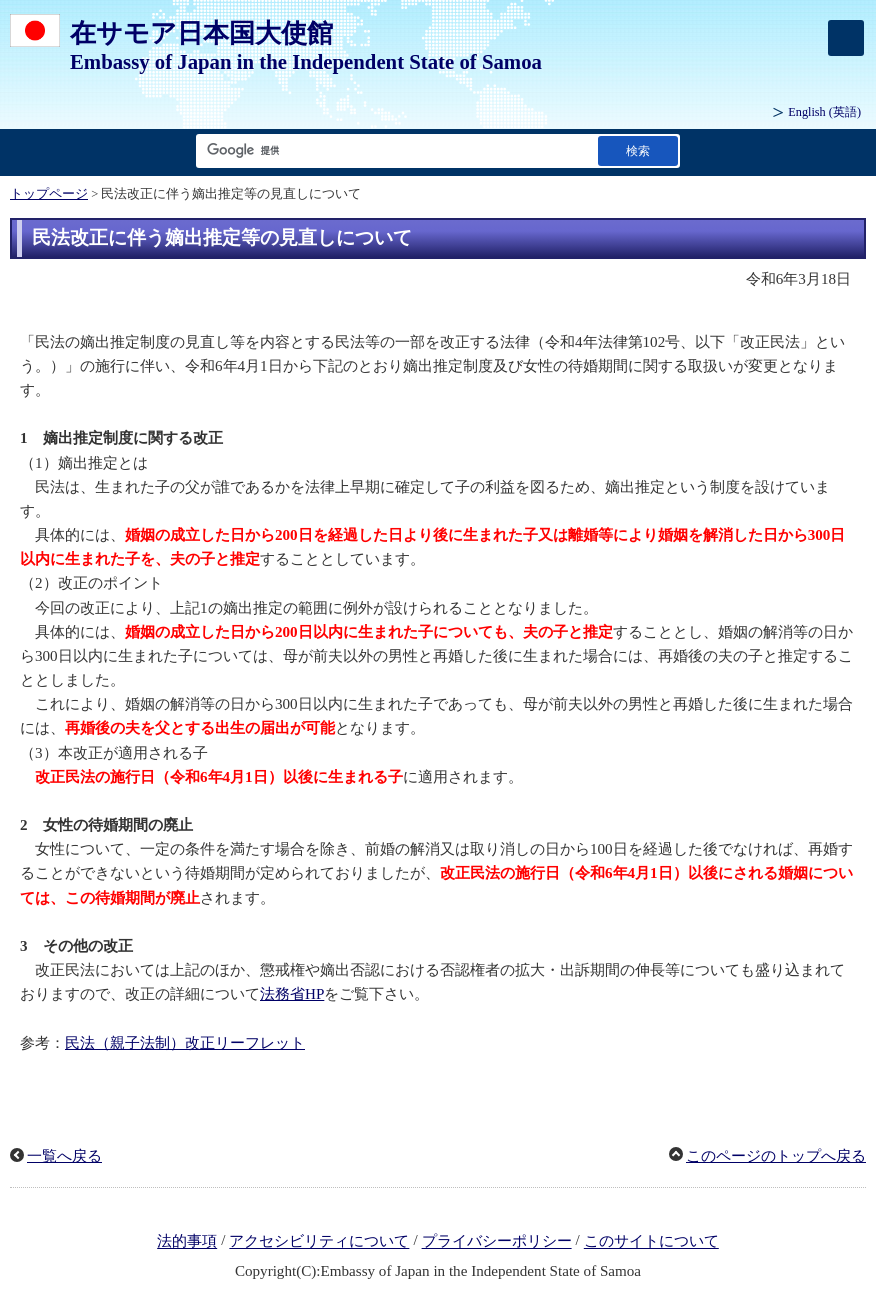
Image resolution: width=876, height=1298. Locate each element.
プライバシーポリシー (497, 1242)
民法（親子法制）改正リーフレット (185, 1043)
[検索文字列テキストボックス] (393, 150)
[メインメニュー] (846, 38)
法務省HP (292, 994)
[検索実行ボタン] (638, 150)
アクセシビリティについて (319, 1242)
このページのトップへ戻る (776, 1156)
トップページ (49, 194)
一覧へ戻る (64, 1156)
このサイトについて (651, 1242)
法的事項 (187, 1242)
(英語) (824, 112)
